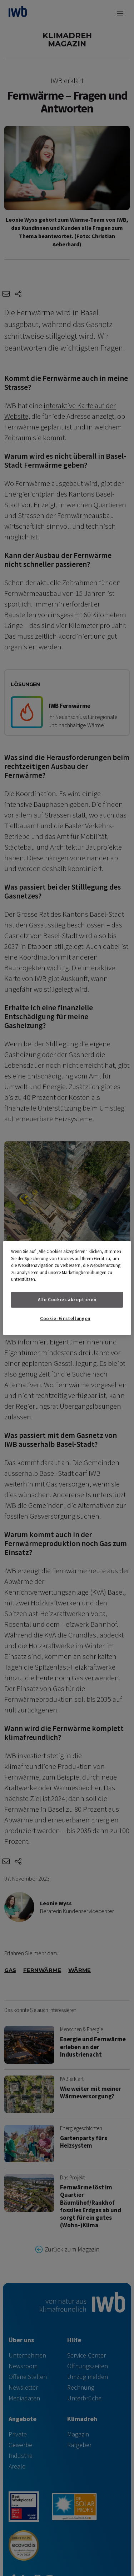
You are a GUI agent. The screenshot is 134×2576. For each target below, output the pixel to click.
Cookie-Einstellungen (65, 1318)
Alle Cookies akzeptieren (67, 1300)
